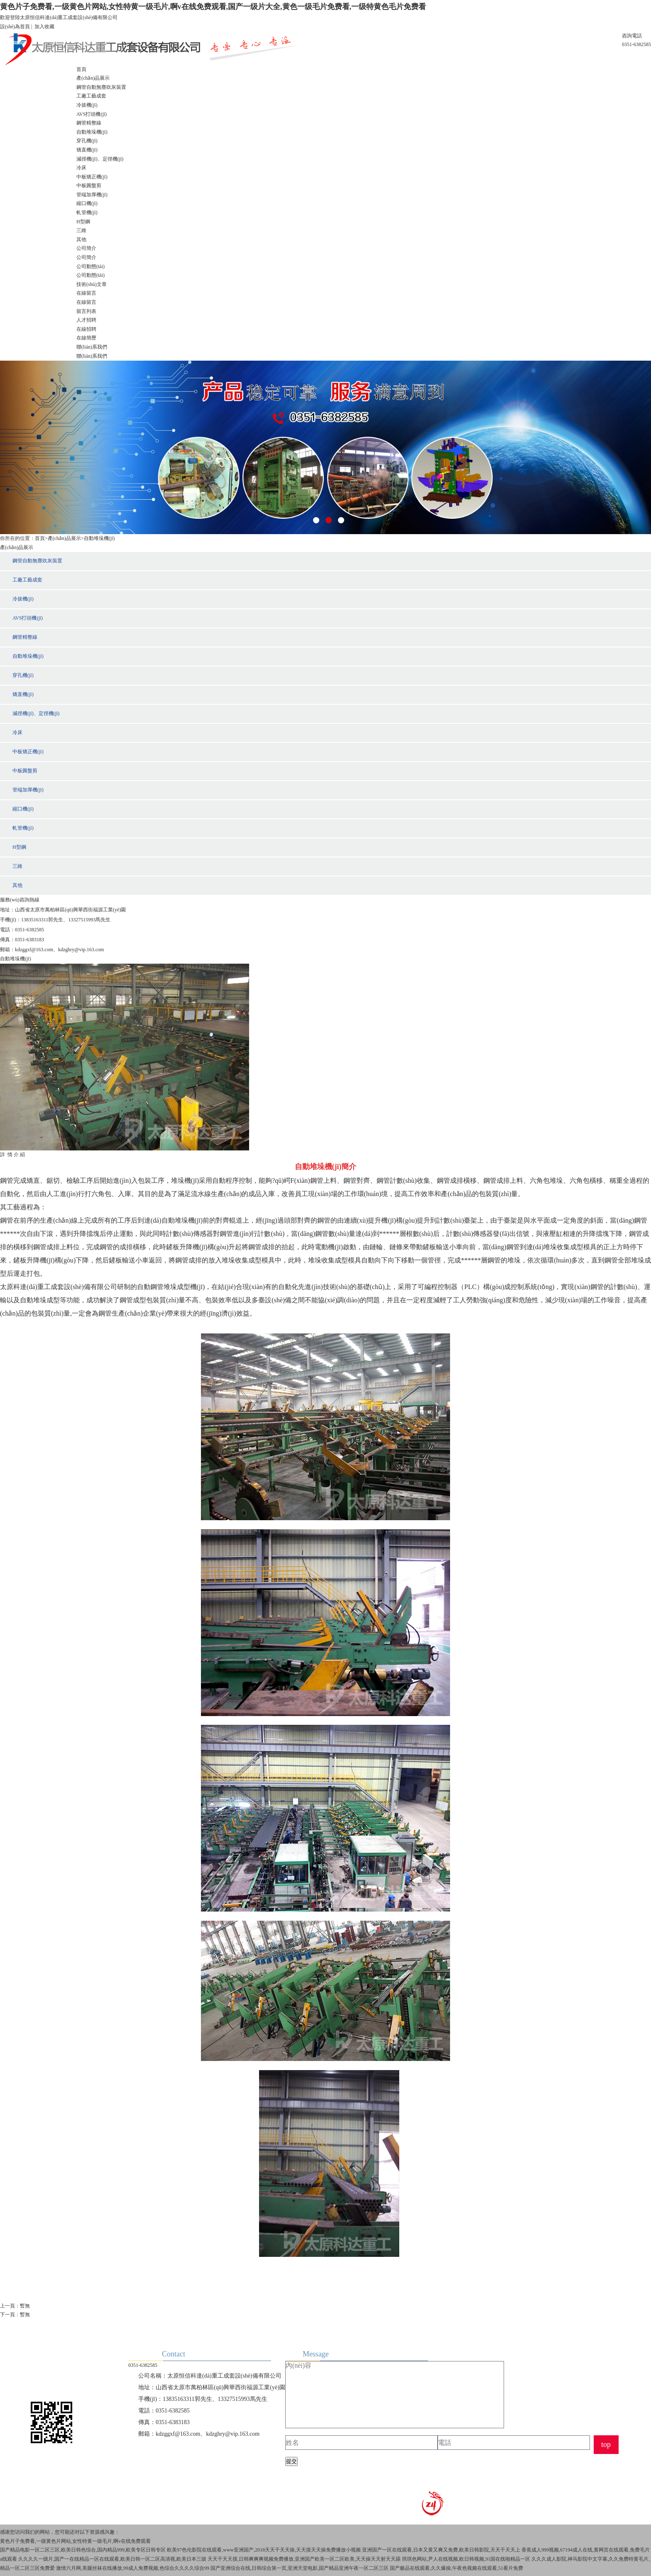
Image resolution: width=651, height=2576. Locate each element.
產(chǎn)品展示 (93, 78)
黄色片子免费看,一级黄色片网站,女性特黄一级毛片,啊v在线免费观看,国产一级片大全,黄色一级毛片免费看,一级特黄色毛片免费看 (213, 6)
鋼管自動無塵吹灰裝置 (101, 87)
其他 (81, 239)
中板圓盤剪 (88, 185)
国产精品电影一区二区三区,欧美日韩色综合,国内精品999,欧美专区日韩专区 (83, 2550)
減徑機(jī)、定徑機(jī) (99, 159)
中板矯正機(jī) (92, 177)
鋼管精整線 (88, 123)
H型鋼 (83, 222)
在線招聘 (86, 329)
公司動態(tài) (90, 266)
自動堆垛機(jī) (92, 132)
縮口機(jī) (87, 203)
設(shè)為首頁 (15, 26)
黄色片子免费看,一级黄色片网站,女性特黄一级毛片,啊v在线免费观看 (75, 2541)
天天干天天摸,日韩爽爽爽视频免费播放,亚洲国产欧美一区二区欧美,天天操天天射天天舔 (304, 2559)
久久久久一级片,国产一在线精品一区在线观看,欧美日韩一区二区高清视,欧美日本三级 (112, 2559)
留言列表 (86, 311)
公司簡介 (86, 248)
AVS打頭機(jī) (91, 114)
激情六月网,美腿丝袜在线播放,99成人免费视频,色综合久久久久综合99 (132, 2568)
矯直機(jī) (87, 150)
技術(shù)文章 (91, 284)
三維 (81, 230)
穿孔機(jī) (87, 141)
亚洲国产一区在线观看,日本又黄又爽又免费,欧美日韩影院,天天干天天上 (441, 2550)
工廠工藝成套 (91, 96)
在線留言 (86, 293)
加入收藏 (44, 26)
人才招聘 (86, 320)
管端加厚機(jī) (92, 195)
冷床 (81, 168)
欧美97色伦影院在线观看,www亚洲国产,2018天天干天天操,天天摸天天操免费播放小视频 (264, 2550)
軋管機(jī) (87, 212)
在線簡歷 (86, 338)
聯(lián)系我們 (91, 347)
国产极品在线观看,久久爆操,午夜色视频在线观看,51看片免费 (456, 2568)
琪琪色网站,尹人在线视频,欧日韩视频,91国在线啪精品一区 (466, 2559)
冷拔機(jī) (87, 105)
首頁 (81, 69)
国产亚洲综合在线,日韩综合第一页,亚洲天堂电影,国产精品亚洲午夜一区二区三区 (299, 2568)
